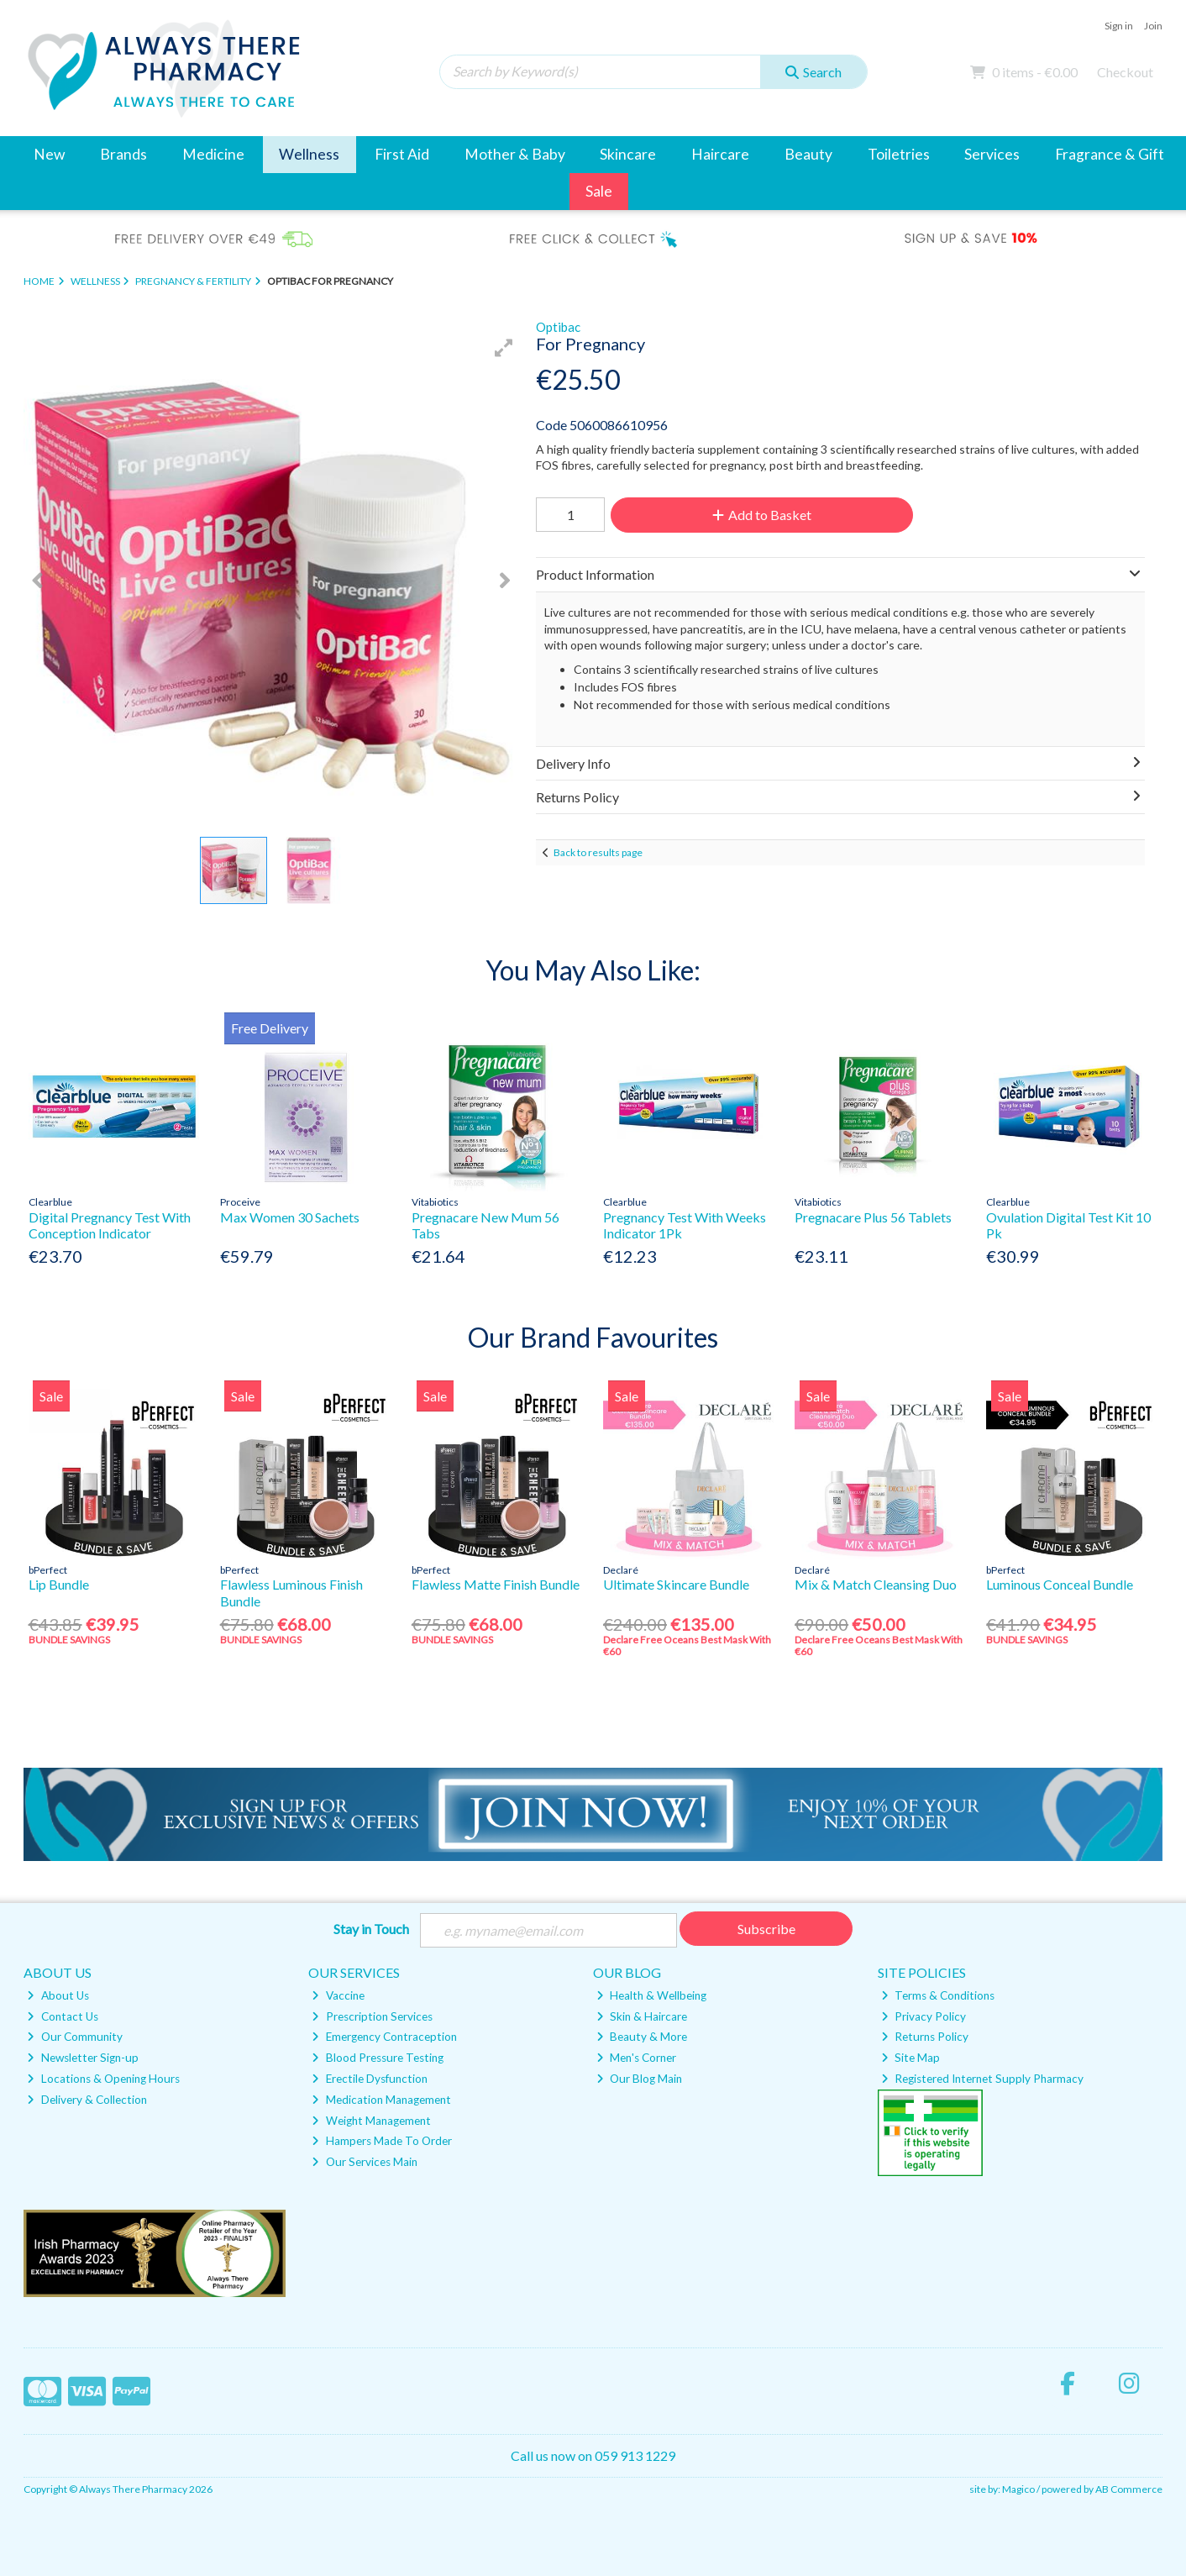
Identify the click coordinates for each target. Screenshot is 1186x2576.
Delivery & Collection (86, 2099)
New (49, 154)
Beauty (808, 154)
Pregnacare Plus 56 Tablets (873, 1217)
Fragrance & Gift (1109, 154)
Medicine (213, 154)
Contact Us (62, 2016)
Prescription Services (372, 2016)
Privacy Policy (923, 2016)
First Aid (402, 154)
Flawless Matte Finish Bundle (496, 1584)
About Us (57, 1995)
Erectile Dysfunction (369, 2078)
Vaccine (338, 1995)
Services (992, 154)
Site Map (910, 2057)
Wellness (309, 154)
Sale (598, 191)
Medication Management (381, 2099)
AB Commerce (1128, 2489)
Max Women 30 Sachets (289, 1217)
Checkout (1125, 72)
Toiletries (899, 154)
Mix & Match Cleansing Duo (876, 1584)
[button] (504, 347)
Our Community (74, 2036)
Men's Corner (636, 2057)
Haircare (720, 154)
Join (1153, 25)
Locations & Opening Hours (103, 2078)
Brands (123, 154)
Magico (1018, 2489)
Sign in (1119, 25)
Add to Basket (761, 515)
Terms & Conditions (937, 1995)
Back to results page (598, 852)
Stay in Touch (371, 1929)
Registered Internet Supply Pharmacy (982, 2078)
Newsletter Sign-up (82, 2057)
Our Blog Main (639, 2078)
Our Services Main (364, 2162)
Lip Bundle (59, 1584)
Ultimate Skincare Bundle (676, 1584)
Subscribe (766, 1929)
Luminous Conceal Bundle (1059, 1584)
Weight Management (371, 2120)
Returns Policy (924, 2036)
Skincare (628, 154)
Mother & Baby (514, 154)
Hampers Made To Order (381, 2141)
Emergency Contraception (384, 2036)
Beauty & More (641, 2036)
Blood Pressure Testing (377, 2057)
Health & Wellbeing (651, 1995)
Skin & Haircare (641, 2016)
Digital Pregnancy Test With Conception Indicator (110, 1225)
